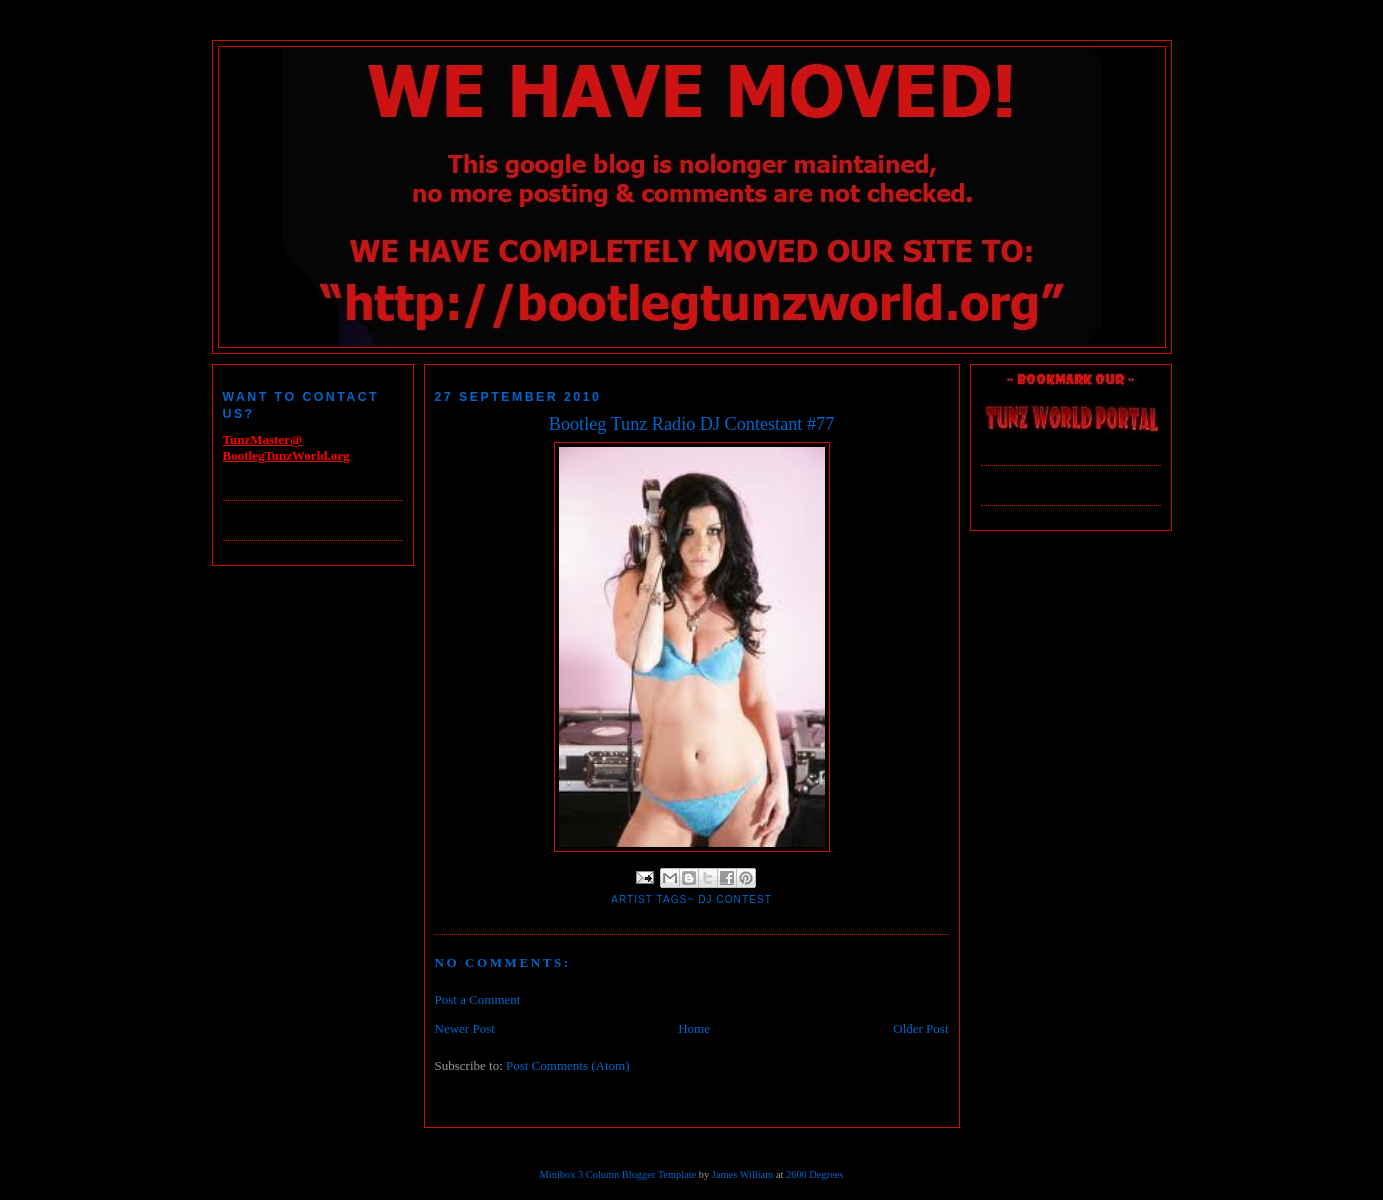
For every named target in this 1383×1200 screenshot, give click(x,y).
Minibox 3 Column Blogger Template (618, 1174)
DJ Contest (735, 899)
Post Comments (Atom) (568, 1065)
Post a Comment (478, 999)
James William (742, 1174)
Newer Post (465, 1028)
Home (694, 1028)
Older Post (920, 1028)
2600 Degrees (814, 1174)
